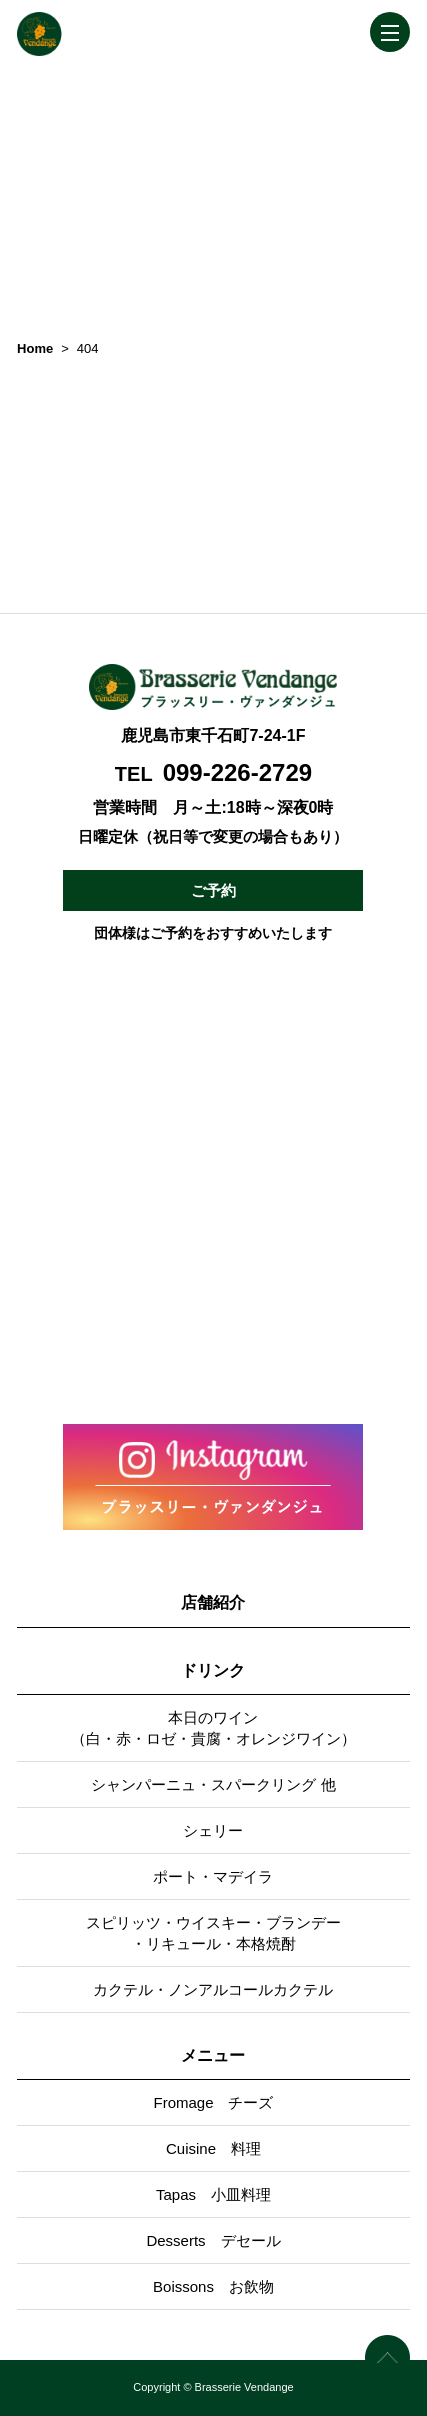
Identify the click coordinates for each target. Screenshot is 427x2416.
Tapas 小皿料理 (213, 2194)
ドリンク (213, 1670)
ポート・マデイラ (213, 1876)
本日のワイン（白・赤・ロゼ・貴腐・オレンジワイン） (213, 1728)
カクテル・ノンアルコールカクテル (213, 1989)
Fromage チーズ (213, 2102)
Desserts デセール (213, 2240)
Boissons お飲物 (213, 2286)
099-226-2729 (237, 772)
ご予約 (213, 890)
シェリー (213, 1830)
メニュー (213, 2055)
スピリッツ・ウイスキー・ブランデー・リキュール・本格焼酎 (213, 1933)
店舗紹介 (213, 1602)
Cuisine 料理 (213, 2148)
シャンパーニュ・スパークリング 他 (213, 1784)
